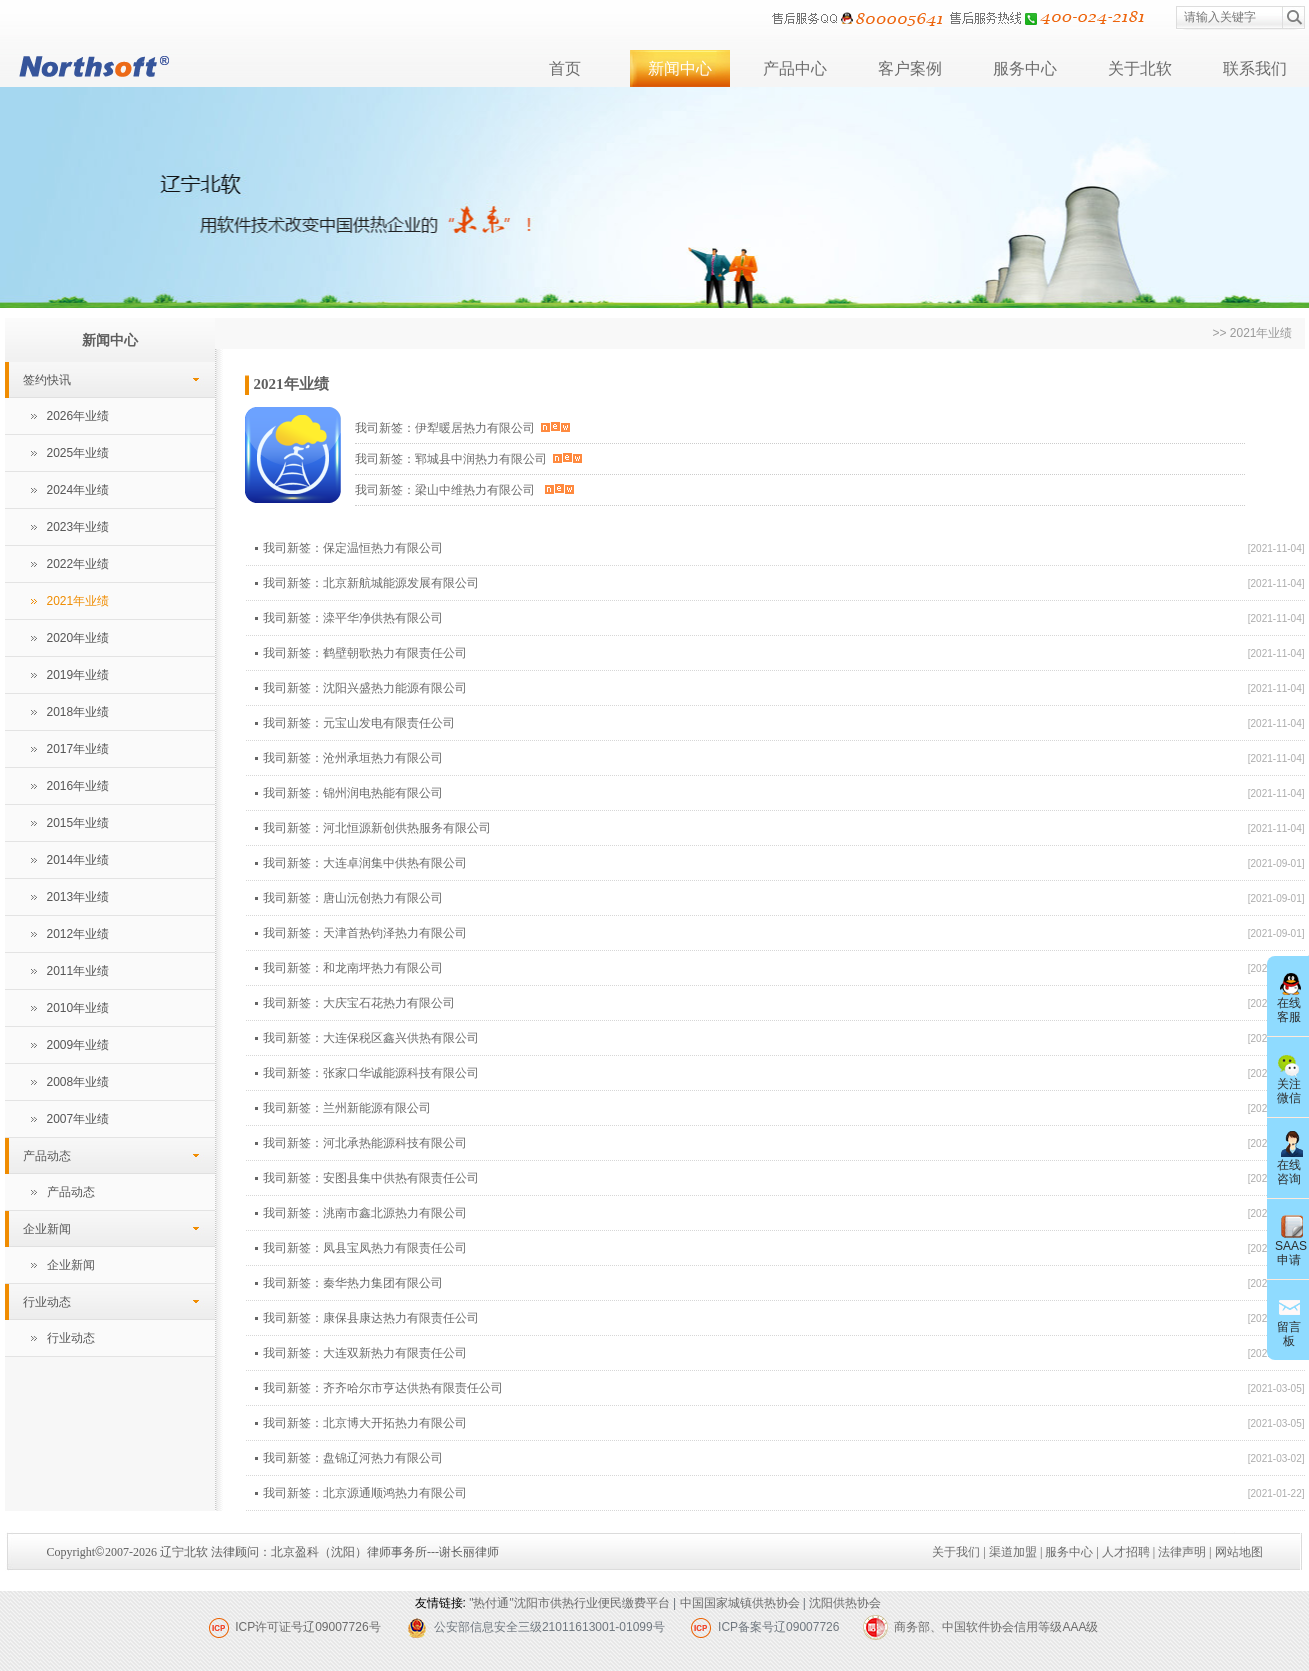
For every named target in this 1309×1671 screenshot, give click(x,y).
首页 (565, 68)
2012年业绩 (78, 934)
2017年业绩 (78, 749)
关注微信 (1289, 1077)
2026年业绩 (78, 416)
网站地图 (1239, 1552)
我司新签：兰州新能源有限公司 (347, 1108)
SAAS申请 (1291, 1239)
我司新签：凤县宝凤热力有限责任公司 (365, 1248)
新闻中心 (680, 68)
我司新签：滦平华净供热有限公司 (353, 618)
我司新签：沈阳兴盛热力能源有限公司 (365, 688)
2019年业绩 (78, 675)
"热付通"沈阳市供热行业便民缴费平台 (569, 1603)
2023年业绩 (78, 527)
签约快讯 (47, 380)
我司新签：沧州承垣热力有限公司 (353, 758)
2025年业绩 (78, 453)
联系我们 (1255, 68)
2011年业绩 (78, 971)
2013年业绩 (78, 897)
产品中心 (795, 68)
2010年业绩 (78, 1008)
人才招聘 (1126, 1552)
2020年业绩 (78, 638)
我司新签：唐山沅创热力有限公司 (353, 898)
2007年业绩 (78, 1119)
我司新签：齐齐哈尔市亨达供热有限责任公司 (383, 1388)
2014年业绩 (78, 860)
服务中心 (1025, 68)
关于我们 (956, 1552)
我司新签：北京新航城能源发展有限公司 (371, 583)
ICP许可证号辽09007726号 (307, 1627)
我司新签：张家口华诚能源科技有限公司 (371, 1073)
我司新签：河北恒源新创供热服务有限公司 (377, 828)
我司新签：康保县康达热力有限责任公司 (371, 1318)
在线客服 (1289, 996)
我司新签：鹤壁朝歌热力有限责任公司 (365, 653)
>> (1220, 333)
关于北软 (1140, 68)
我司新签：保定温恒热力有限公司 (353, 548)
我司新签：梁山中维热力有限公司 (464, 490)
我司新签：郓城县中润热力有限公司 (469, 459)
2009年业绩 (78, 1045)
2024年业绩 (78, 490)
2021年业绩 (78, 601)
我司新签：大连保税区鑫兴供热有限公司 (371, 1038)
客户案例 (910, 68)
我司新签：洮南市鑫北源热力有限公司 (365, 1213)
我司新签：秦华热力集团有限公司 (353, 1283)
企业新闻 (47, 1229)
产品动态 (47, 1156)
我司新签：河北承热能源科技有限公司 (365, 1143)
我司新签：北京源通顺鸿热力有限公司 (365, 1493)
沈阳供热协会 (845, 1603)
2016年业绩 (78, 786)
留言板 (1289, 1320)
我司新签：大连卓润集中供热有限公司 (365, 863)
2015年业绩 (78, 823)
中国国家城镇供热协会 (740, 1603)
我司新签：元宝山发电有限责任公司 (359, 723)
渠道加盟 (1013, 1552)
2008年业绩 (78, 1082)
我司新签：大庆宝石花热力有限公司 (359, 1003)
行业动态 (47, 1302)
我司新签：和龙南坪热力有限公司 (353, 968)
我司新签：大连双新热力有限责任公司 (365, 1353)
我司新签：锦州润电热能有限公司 (353, 793)
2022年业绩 (78, 564)
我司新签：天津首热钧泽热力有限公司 (365, 933)
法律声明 (1182, 1552)
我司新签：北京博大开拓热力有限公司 (365, 1423)
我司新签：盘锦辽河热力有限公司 (353, 1458)
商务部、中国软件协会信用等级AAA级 (996, 1627)
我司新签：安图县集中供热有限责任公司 (371, 1178)
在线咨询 (1289, 1158)
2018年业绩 (78, 712)
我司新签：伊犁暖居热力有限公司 (463, 428)
